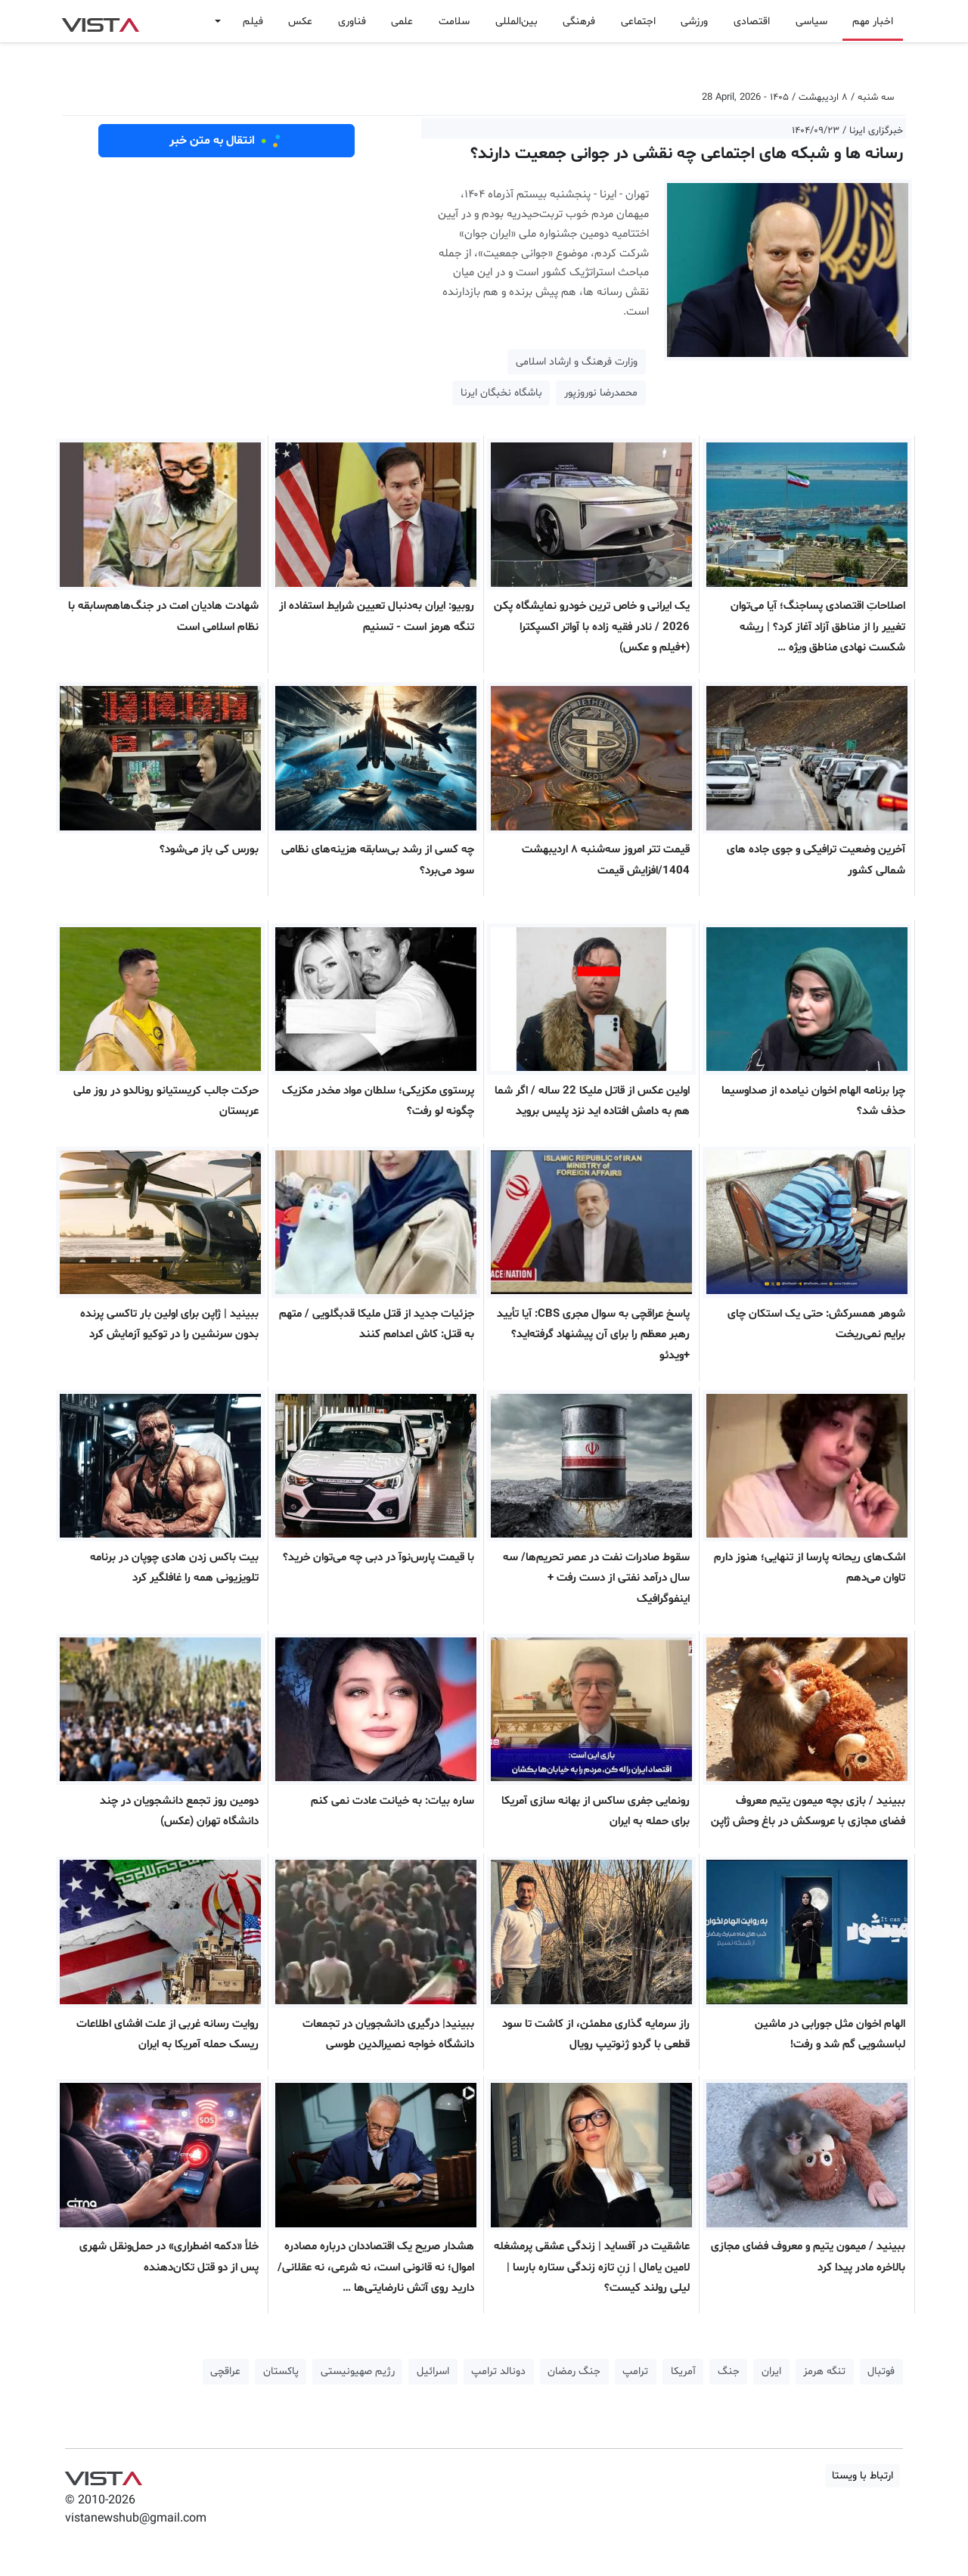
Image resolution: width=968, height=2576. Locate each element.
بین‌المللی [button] (516, 21)
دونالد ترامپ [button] (498, 2371)
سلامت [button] (454, 21)
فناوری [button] (352, 21)
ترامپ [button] (635, 2371)
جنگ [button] (729, 2371)
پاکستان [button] (281, 2371)
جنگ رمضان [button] (574, 2371)
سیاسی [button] (811, 21)
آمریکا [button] (683, 2371)
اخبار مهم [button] (872, 21)
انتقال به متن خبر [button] (226, 140)
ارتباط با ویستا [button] (862, 2476)
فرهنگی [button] (579, 21)
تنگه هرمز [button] (824, 2371)
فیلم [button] (253, 21)
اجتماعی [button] (638, 21)
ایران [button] (771, 2371)
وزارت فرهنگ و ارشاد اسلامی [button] (577, 362)
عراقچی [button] (225, 2371)
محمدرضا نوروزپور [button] (601, 393)
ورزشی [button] (694, 21)
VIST (100, 21)
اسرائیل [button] (433, 2371)
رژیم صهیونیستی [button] (358, 2371)
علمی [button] (402, 21)
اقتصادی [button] (752, 21)
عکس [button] (300, 21)
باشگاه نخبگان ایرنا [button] (501, 393)
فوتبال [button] (881, 2371)
